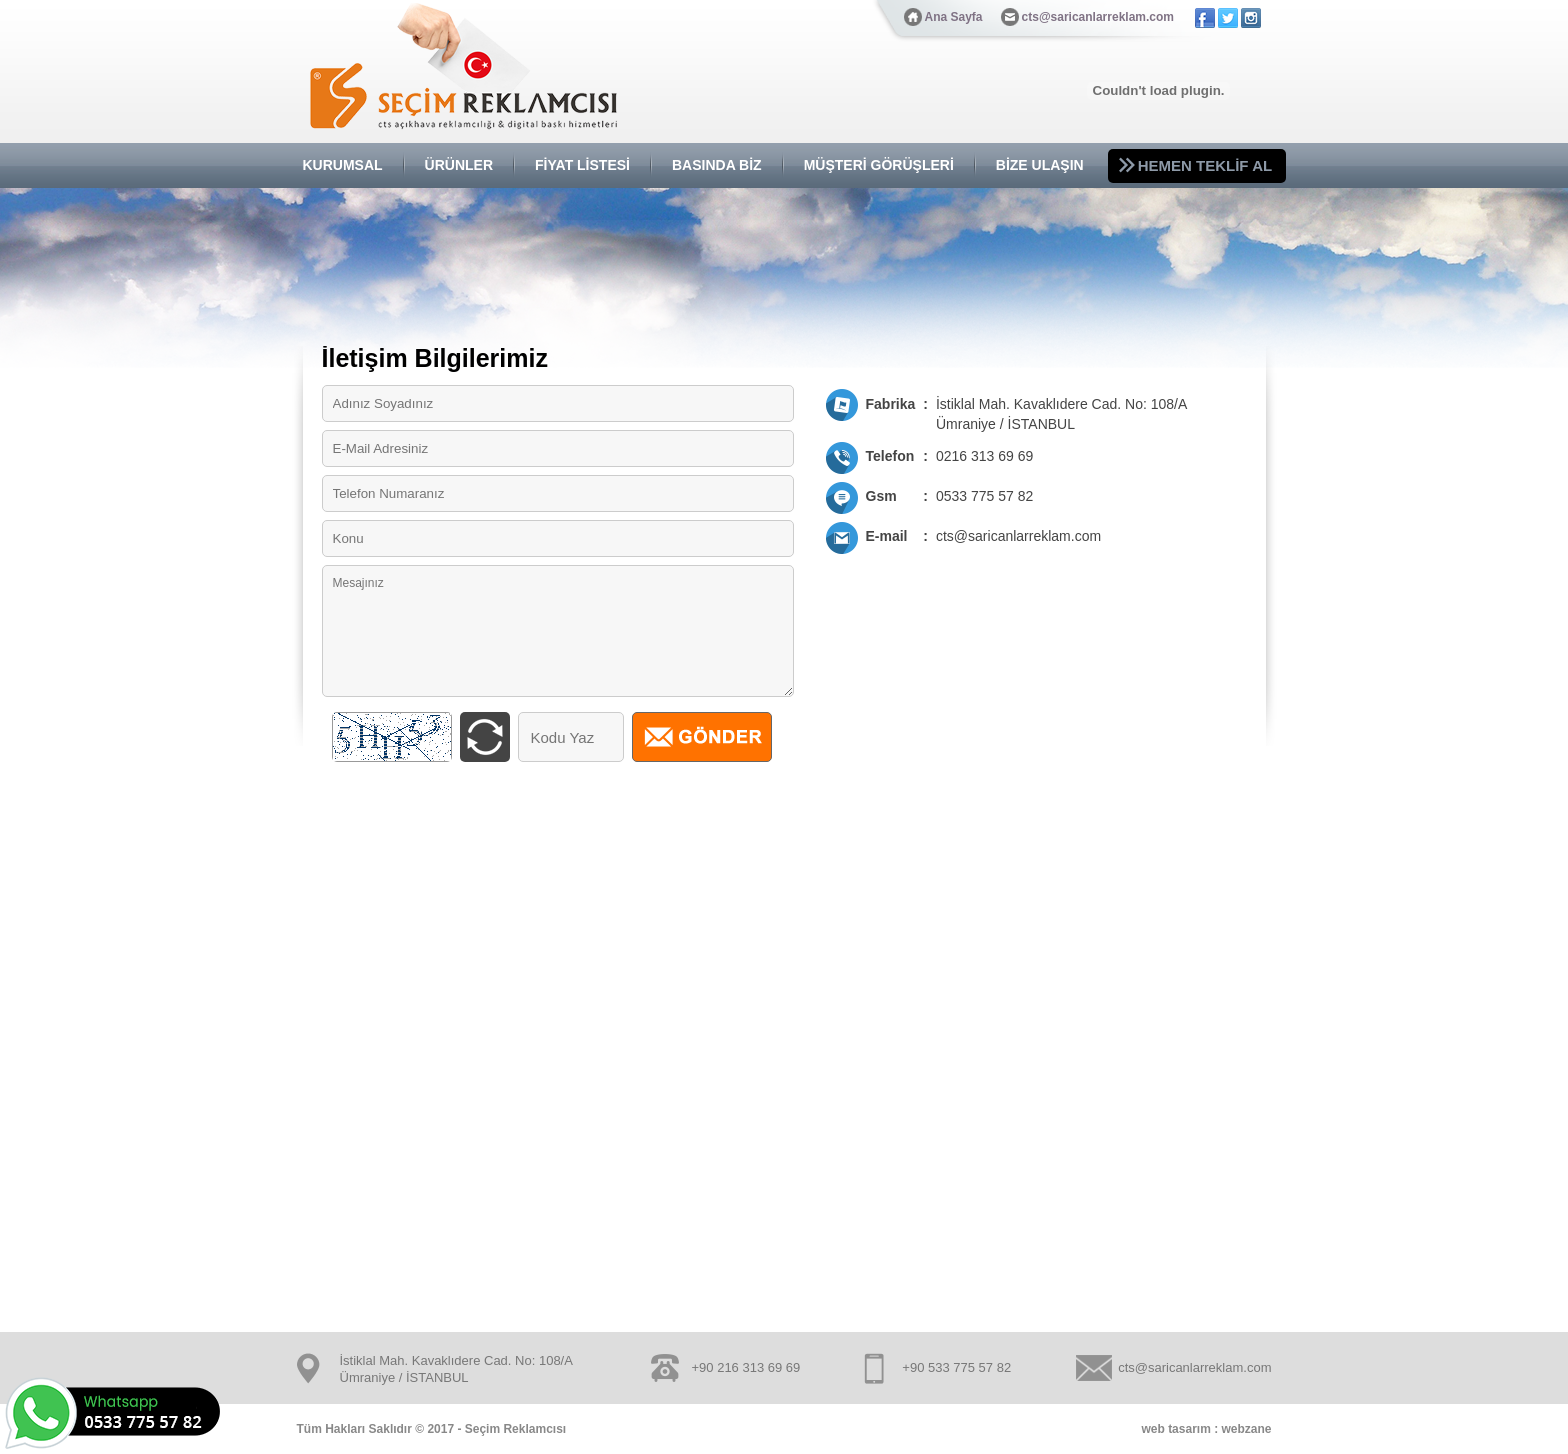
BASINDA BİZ (717, 165)
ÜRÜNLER (459, 165)
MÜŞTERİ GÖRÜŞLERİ (879, 165)
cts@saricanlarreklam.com (1098, 17)
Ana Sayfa (954, 17)
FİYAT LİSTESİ (582, 165)
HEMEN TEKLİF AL (1205, 165)
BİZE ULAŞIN (1040, 165)
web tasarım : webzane (1206, 1429)
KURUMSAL (343, 165)
